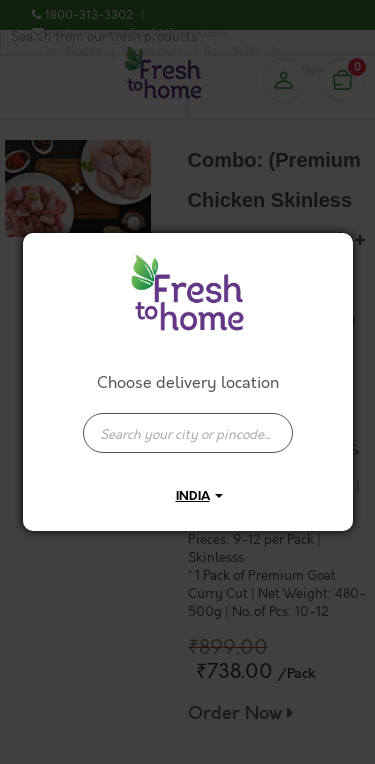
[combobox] (188, 423)
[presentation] (188, 433)
